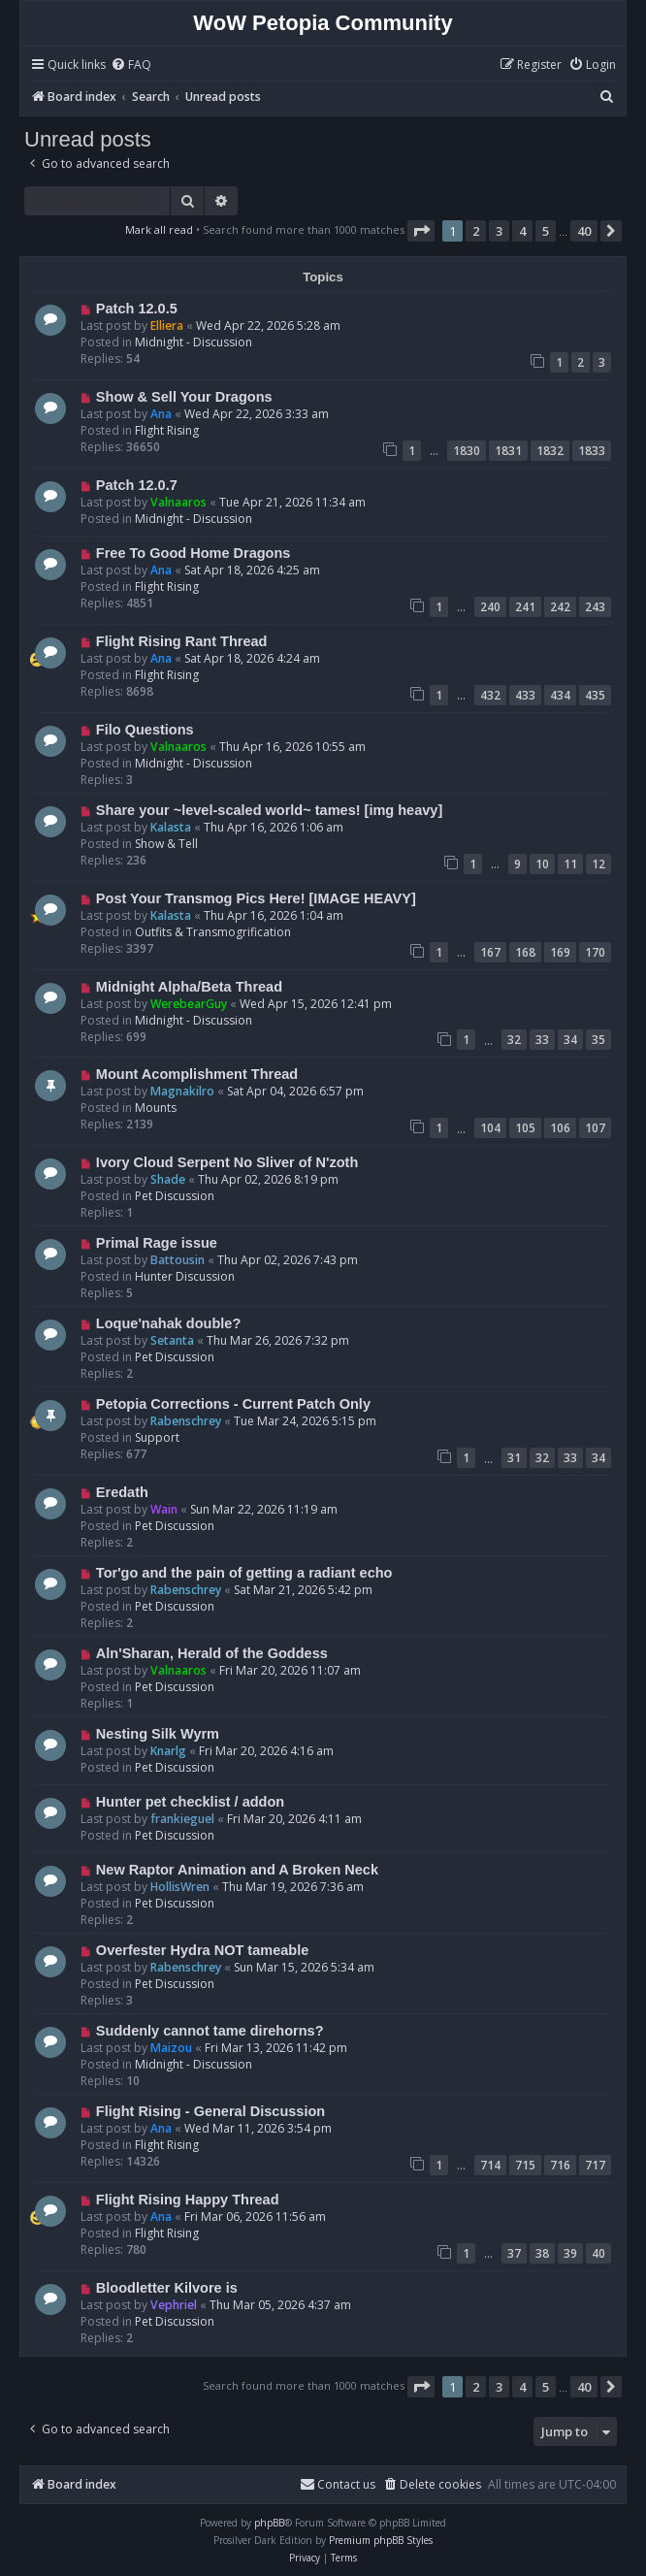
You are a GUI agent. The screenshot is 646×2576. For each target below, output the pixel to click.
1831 (508, 450)
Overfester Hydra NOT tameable (202, 1950)
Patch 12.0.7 (137, 485)
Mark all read (159, 229)
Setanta (172, 1340)
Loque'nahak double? (168, 1323)
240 (490, 607)
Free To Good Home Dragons (193, 553)
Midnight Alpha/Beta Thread (189, 987)
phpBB (269, 2522)
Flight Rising (167, 430)
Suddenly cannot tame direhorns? (210, 2030)
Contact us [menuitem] (337, 2484)
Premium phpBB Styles (381, 2540)
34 (570, 1039)
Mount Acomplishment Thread (197, 1074)
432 (490, 695)
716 (560, 2165)
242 (560, 607)
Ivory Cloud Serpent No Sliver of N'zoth (227, 1162)
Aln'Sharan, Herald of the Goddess (212, 1653)
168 (525, 952)
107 (595, 1128)
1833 (591, 450)
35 (598, 1039)
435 (595, 695)
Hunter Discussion (185, 1276)
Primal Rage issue (156, 1243)
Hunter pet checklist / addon (190, 1802)
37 (514, 2253)
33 (542, 1039)
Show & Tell (166, 843)
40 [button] (584, 231)
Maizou (171, 2047)
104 (490, 1128)
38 (542, 2253)
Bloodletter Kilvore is (167, 2288)
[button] (421, 231)
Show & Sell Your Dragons (184, 397)
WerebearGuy (188, 1003)
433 (525, 695)
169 (560, 952)
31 (514, 1458)
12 (598, 864)
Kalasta (170, 827)
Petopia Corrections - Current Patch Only (233, 1404)
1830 (466, 450)
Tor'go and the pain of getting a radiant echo (244, 1573)
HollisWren (180, 1886)
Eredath (122, 1492)
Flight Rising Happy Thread (187, 2199)
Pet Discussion (174, 1196)
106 (560, 1128)
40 (598, 2253)
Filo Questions (145, 729)
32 (514, 1039)
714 (490, 2165)
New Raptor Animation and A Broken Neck (237, 1869)
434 (560, 695)
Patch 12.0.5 (137, 308)
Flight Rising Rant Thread (182, 641)
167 (490, 952)
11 (570, 864)
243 (595, 607)
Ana (161, 414)
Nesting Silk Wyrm (157, 1734)
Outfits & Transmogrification (213, 932)
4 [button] (522, 231)
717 (595, 2165)
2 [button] (475, 231)
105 (525, 1128)
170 (595, 952)
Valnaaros (178, 502)
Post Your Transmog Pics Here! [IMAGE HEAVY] (256, 898)
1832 (550, 450)
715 (525, 2165)
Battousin (177, 1260)
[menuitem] (131, 65)
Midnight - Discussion (193, 342)
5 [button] (545, 231)
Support (157, 1437)
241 (525, 607)
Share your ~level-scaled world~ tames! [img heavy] (269, 810)
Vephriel (173, 2305)
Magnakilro (182, 1091)
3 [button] (499, 231)
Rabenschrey (185, 1421)
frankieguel (182, 1818)
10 (542, 864)
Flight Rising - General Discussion (210, 2111)
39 (570, 2253)
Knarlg (168, 1751)
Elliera (166, 325)
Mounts (156, 1107)
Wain (164, 1509)
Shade (167, 1179)
